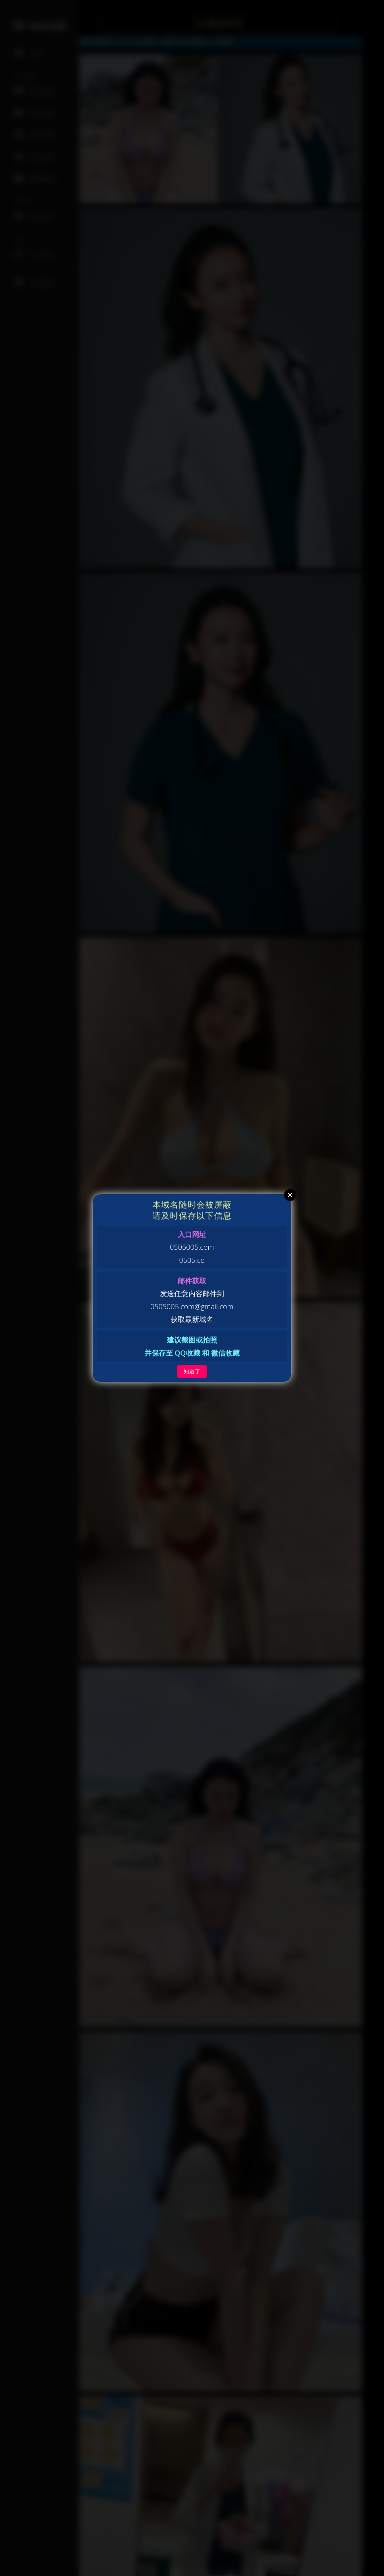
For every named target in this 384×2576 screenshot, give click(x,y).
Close (290, 1195)
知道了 (192, 1371)
